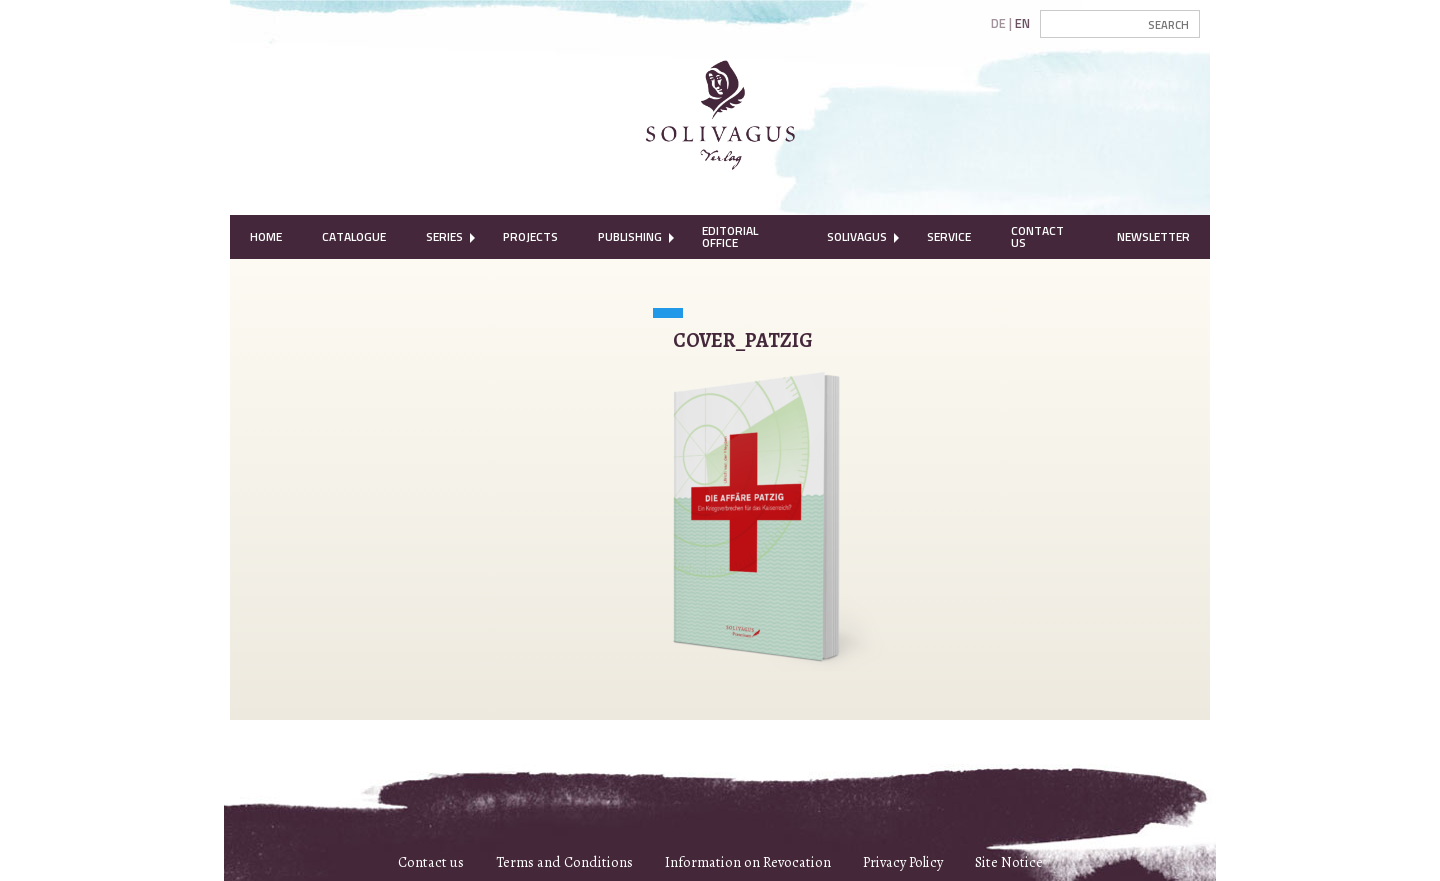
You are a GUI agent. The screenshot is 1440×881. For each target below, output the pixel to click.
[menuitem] (266, 237)
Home (266, 236)
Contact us (431, 862)
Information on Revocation (748, 862)
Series (444, 236)
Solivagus (857, 236)
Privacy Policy (903, 862)
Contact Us (1037, 236)
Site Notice (1009, 862)
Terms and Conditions (564, 862)
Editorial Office (730, 236)
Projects (530, 236)
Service (949, 236)
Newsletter (1153, 236)
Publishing (630, 236)
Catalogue (354, 236)
